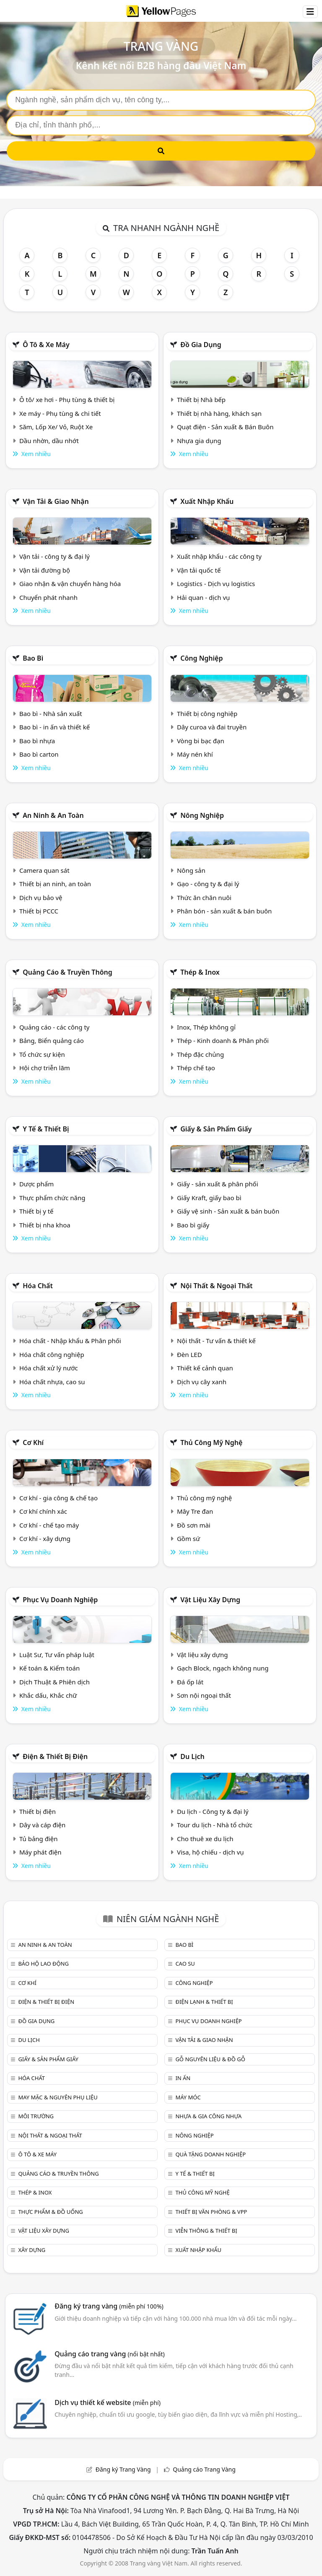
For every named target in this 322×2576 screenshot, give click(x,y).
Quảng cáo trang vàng (109, 2353)
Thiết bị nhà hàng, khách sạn (219, 413)
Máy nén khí (195, 754)
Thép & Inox (200, 972)
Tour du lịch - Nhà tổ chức (214, 1825)
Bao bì (33, 658)
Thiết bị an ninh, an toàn (55, 883)
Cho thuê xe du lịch (205, 1838)
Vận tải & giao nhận (55, 501)
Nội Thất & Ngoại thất (216, 1285)
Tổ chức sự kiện (42, 1054)
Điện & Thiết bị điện (55, 1756)
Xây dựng (31, 2250)
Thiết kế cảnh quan (205, 1368)
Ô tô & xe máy (46, 344)
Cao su (185, 1963)
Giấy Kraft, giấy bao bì (209, 1197)
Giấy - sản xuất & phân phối (217, 1184)
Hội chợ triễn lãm (44, 1068)
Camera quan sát (44, 870)
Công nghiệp (201, 658)
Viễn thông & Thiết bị (206, 2230)
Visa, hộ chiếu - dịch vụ (210, 1852)
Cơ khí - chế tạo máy (49, 1525)
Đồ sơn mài (193, 1525)
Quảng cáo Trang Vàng (204, 2469)
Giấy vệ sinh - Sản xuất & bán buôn (228, 1211)
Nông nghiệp (202, 815)
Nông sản (191, 870)
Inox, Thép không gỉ (206, 1027)
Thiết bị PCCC (38, 911)
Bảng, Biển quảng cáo (51, 1040)
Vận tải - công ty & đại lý (54, 556)
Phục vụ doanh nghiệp (60, 1599)
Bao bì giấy (193, 1225)
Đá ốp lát (190, 1682)
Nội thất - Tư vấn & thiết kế (216, 1340)
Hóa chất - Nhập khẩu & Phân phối (70, 1340)
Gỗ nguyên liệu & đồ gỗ (210, 2059)
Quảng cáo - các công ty (54, 1027)
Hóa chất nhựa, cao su (52, 1381)
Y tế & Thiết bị (46, 1129)
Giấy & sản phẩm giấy (216, 1129)
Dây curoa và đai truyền (212, 727)
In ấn (182, 2078)
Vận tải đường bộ (44, 570)
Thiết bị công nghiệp (207, 713)
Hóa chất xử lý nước (48, 1368)
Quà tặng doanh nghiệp (210, 2154)
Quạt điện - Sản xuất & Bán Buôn (225, 427)
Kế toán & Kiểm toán (49, 1668)
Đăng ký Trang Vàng (123, 2469)
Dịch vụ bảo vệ (40, 897)
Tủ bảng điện (38, 1838)
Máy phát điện (40, 1852)
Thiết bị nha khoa (44, 1225)
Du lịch (192, 1756)
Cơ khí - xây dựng (44, 1538)
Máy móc (187, 2097)
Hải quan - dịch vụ (203, 597)
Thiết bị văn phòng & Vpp (211, 2211)
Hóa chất (38, 1285)
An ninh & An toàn (53, 815)
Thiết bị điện (37, 1811)
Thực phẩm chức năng (52, 1197)
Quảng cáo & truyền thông (67, 972)
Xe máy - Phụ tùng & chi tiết (60, 413)
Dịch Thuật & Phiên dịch (54, 1682)
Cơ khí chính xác (43, 1511)
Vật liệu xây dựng (210, 1599)
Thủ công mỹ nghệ (211, 1442)
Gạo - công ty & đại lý (208, 883)
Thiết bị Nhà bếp (201, 399)
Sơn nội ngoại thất (204, 1695)
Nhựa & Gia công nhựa (208, 2116)
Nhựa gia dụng (199, 440)
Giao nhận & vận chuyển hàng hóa (70, 583)
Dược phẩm (36, 1184)
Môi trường (36, 2116)
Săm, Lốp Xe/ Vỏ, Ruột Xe (56, 427)
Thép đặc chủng (200, 1054)
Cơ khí (33, 1442)
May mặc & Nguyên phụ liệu (57, 2097)
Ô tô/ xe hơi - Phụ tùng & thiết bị (67, 399)
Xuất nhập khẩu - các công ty (219, 556)
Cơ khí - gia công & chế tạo (58, 1498)
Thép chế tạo (196, 1068)
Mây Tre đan (195, 1511)
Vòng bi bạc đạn (200, 741)
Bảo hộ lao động (43, 1963)
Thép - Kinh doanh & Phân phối (223, 1040)
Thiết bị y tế (36, 1211)
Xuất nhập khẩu (207, 501)
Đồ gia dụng (200, 344)
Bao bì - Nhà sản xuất (50, 713)
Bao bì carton (39, 754)
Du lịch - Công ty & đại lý (213, 1811)
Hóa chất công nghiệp (51, 1354)
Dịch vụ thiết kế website (108, 2402)
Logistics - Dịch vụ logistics (216, 583)
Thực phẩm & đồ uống (50, 2211)
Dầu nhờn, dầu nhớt (49, 440)
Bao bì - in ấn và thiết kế (54, 727)
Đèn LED (189, 1354)
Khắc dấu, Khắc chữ (48, 1695)
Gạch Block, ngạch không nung (223, 1668)
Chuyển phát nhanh (48, 597)
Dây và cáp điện (42, 1825)
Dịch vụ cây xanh (201, 1381)
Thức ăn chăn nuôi (204, 897)
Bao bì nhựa (37, 741)
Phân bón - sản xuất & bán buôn (224, 911)
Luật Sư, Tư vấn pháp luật (56, 1654)
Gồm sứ (188, 1538)
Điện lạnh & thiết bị (204, 2001)
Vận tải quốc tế (199, 570)
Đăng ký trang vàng (109, 2306)
